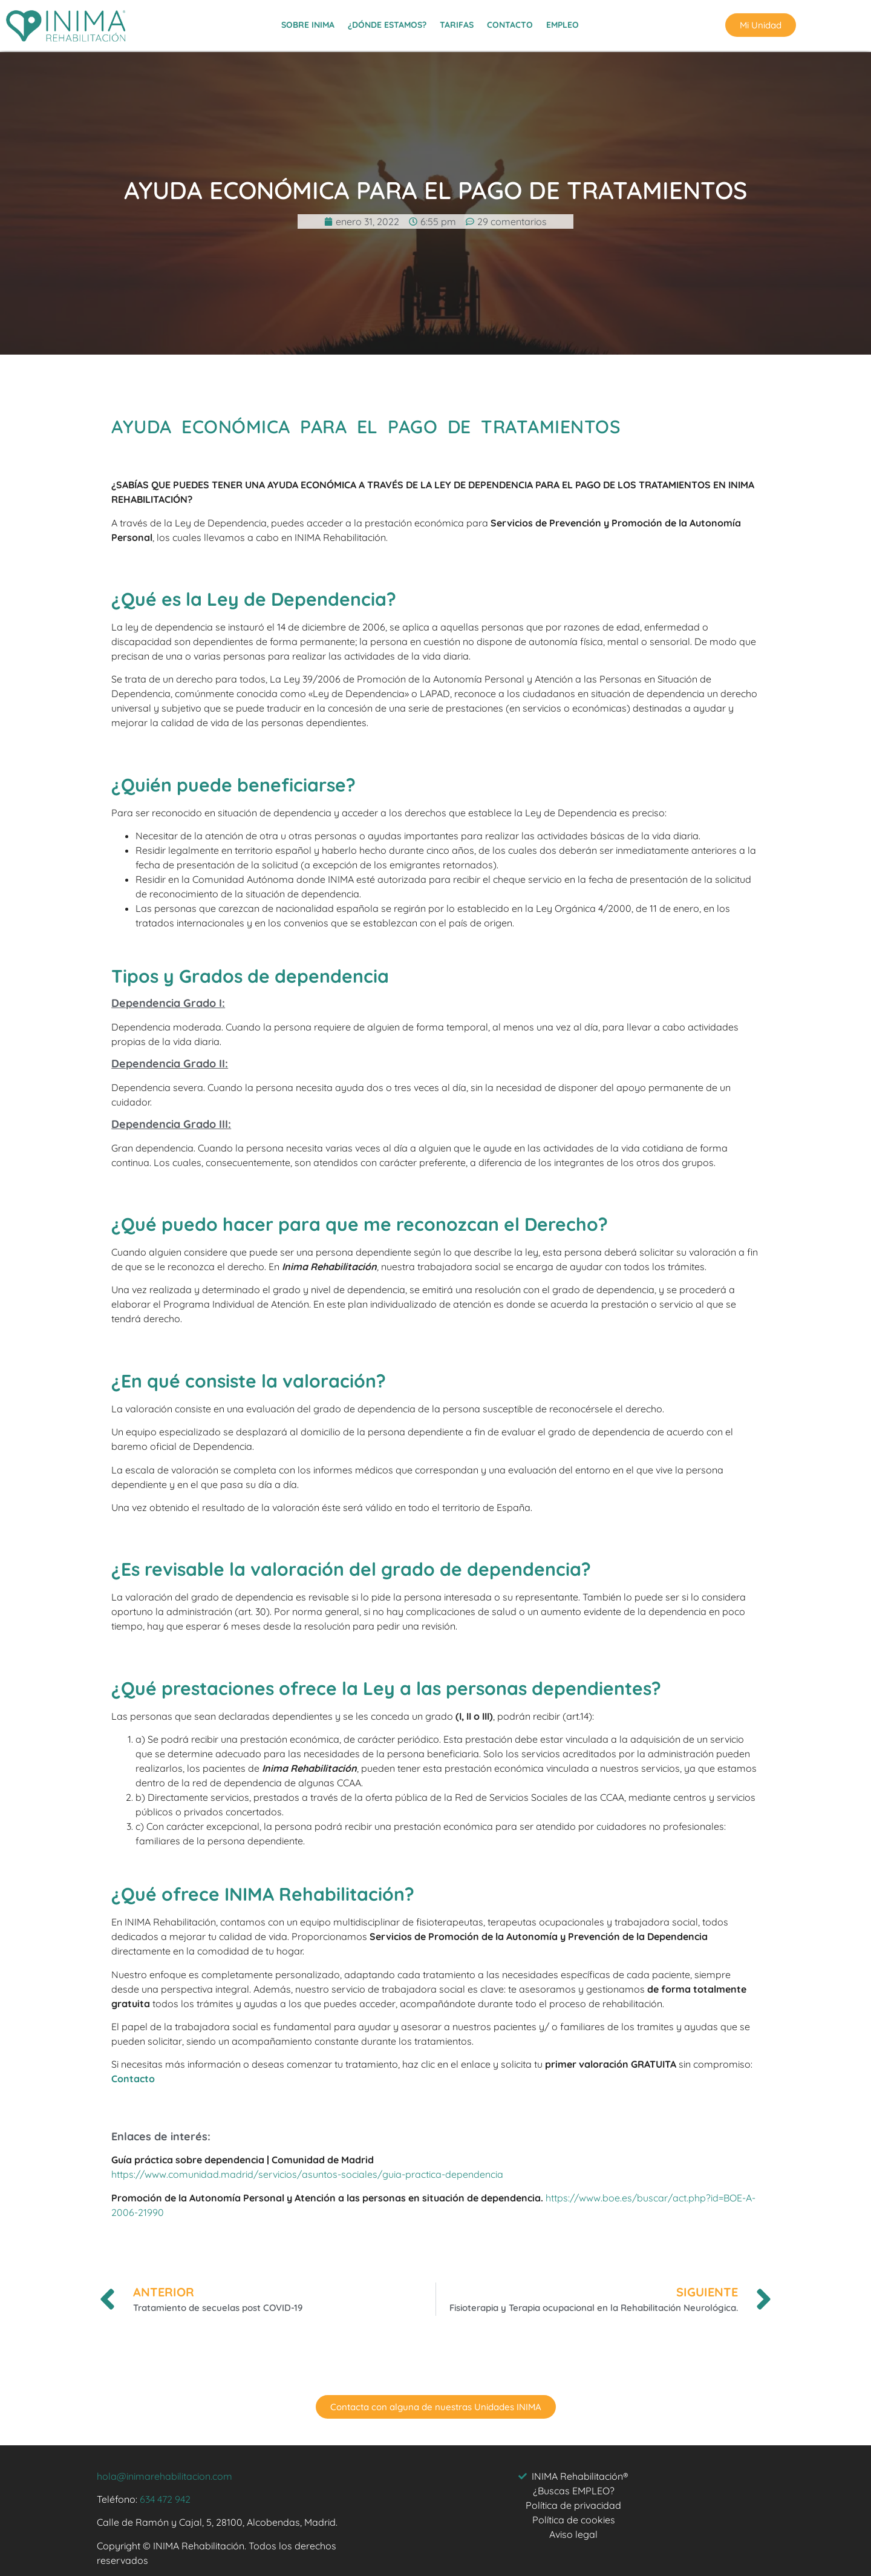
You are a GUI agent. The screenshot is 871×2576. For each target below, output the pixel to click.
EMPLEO (562, 20)
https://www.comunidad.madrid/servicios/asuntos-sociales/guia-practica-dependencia (307, 2174)
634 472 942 (165, 2499)
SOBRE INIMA (307, 20)
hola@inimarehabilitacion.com (164, 2476)
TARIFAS (457, 20)
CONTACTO (510, 20)
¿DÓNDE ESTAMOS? (387, 20)
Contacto (133, 2079)
